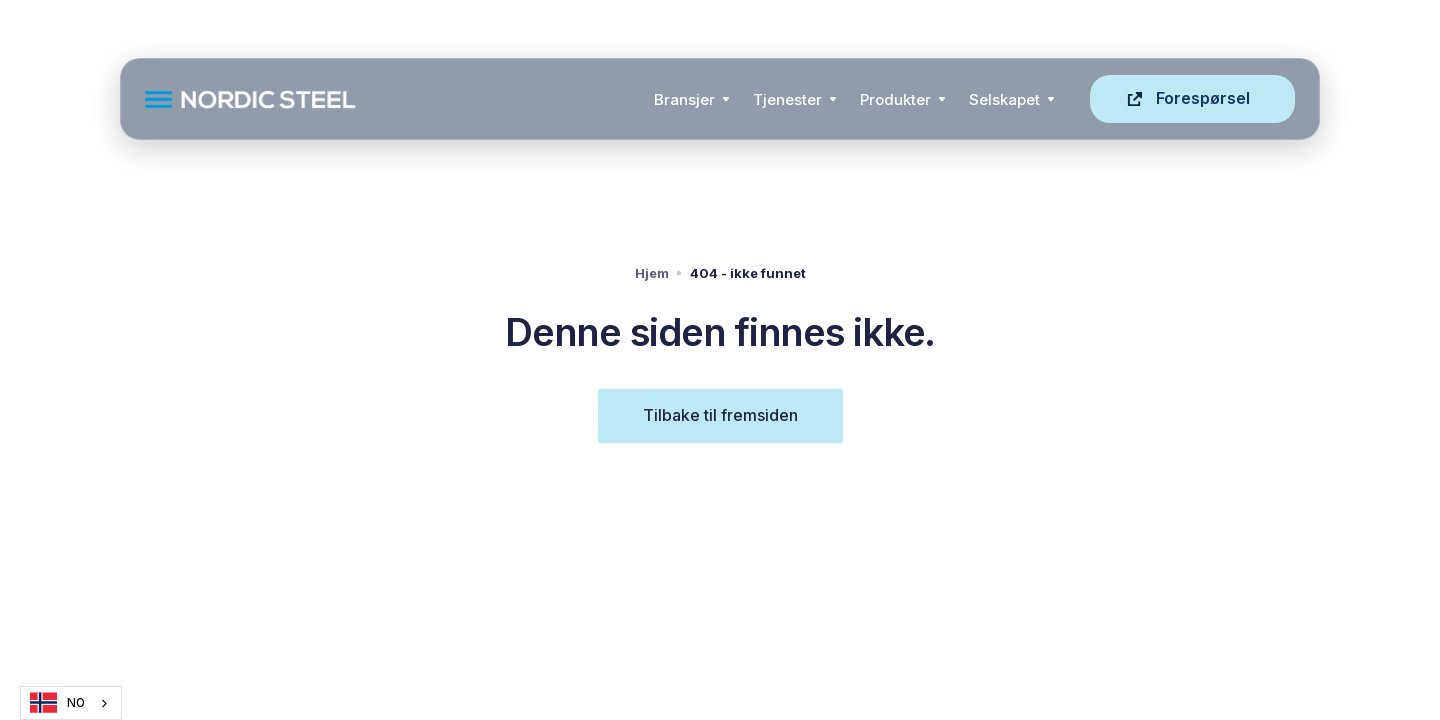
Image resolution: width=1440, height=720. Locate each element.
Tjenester (787, 99)
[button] (691, 99)
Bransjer (684, 99)
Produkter (895, 99)
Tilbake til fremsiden (720, 415)
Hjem (652, 273)
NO (57, 702)
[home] (393, 99)
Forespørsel (1203, 98)
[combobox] (71, 703)
